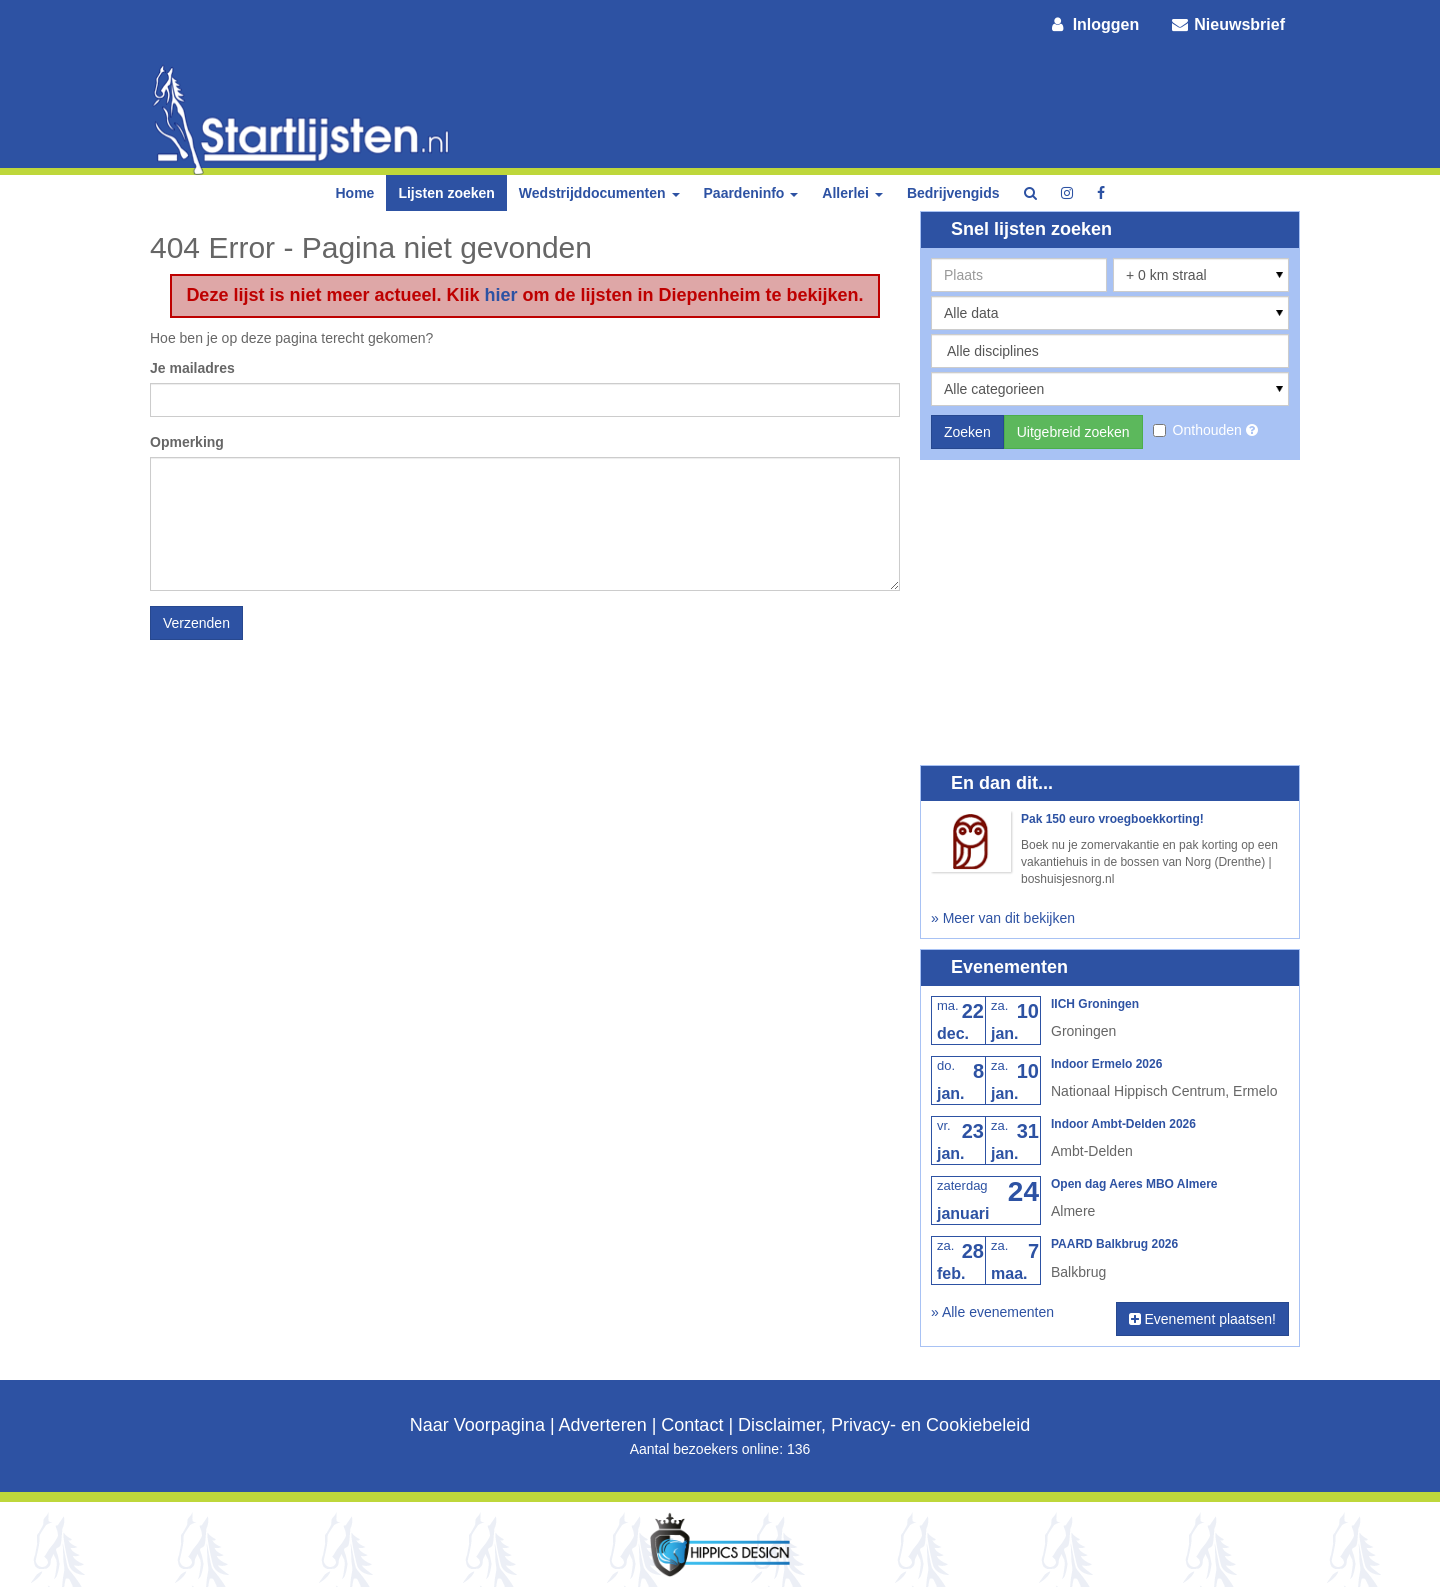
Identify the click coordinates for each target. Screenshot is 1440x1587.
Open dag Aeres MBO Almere (1134, 1184)
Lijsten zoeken (446, 193)
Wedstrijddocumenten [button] (599, 193)
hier (501, 295)
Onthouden (1199, 430)
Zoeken (967, 432)
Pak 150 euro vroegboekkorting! (1112, 819)
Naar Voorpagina (477, 1425)
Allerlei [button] (852, 193)
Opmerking (187, 442)
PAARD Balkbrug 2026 (1114, 1244)
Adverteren (603, 1425)
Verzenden (196, 623)
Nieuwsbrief (1227, 24)
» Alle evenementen (992, 1312)
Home (354, 193)
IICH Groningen (1095, 1004)
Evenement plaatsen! (1202, 1319)
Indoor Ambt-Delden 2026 (1123, 1124)
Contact (692, 1425)
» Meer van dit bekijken (1003, 918)
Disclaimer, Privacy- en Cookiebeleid (884, 1425)
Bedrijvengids (953, 193)
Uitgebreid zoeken (1073, 432)
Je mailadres (192, 368)
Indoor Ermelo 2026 (1106, 1064)
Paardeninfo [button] (751, 193)
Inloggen (1094, 24)
